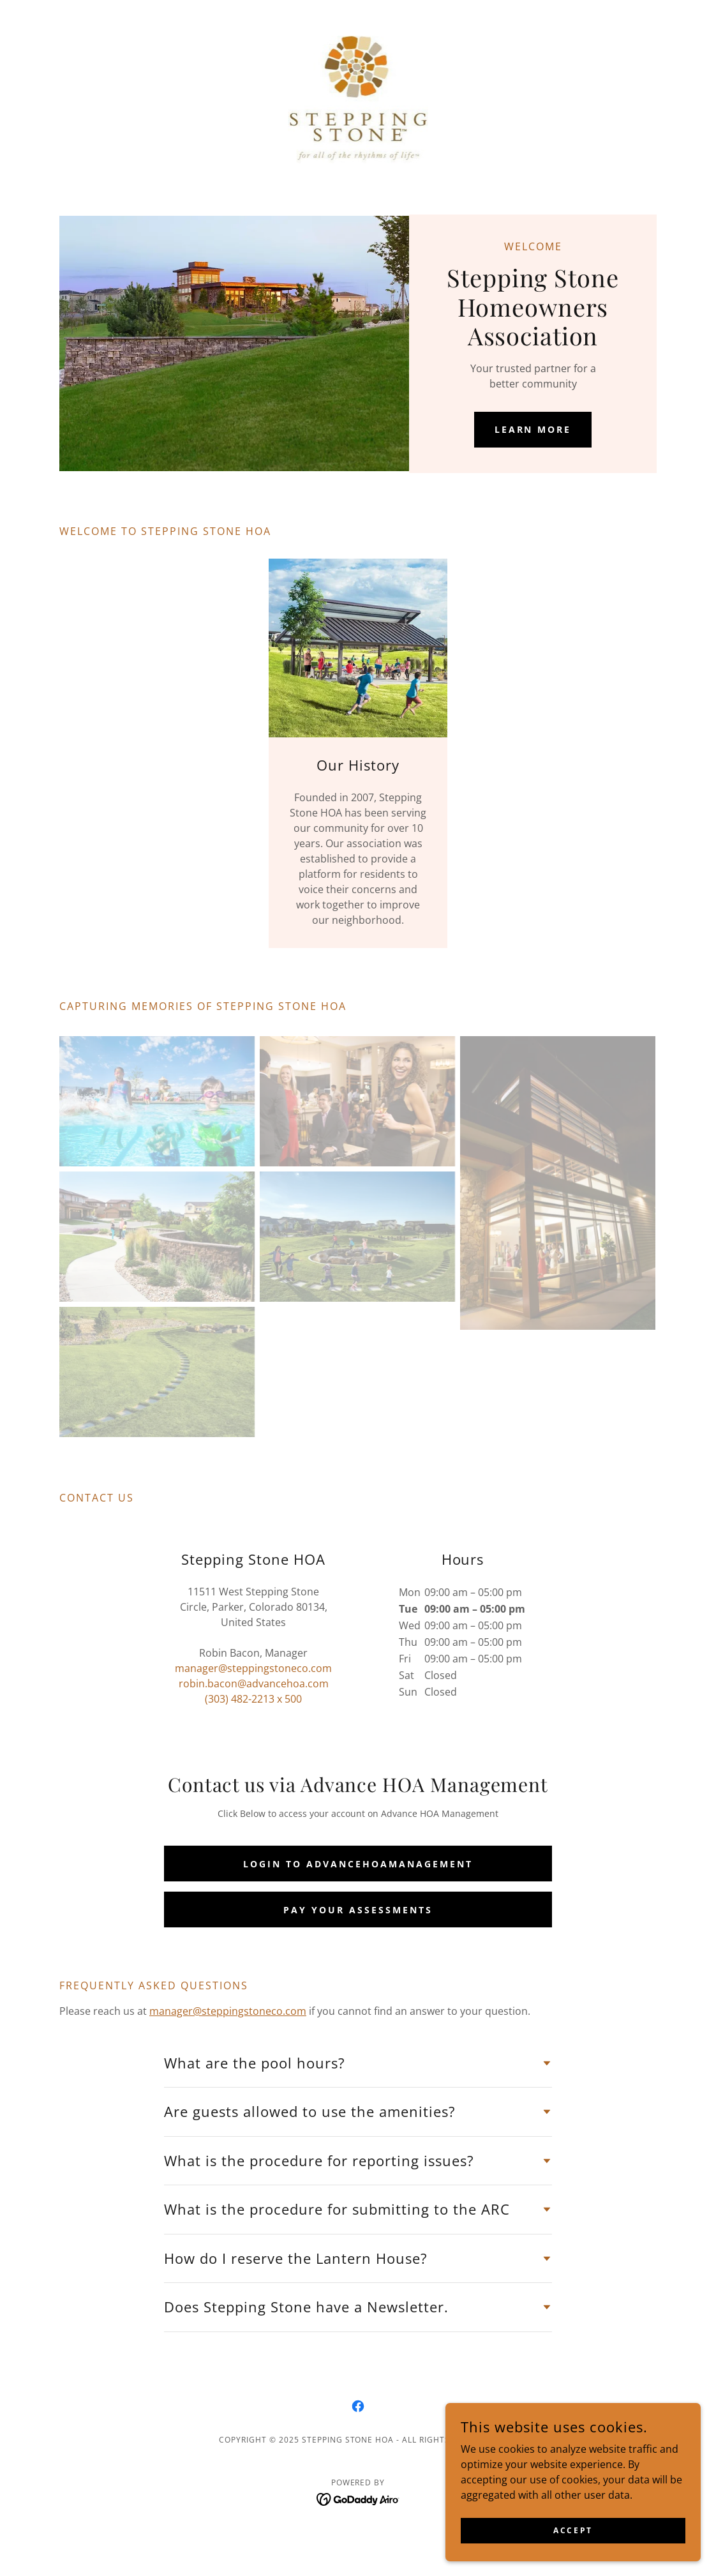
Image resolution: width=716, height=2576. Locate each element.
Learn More (533, 429)
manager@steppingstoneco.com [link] (253, 1668)
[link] (358, 98)
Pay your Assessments (358, 1910)
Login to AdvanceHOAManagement (358, 1864)
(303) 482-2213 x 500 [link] (253, 1699)
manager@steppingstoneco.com (227, 2011)
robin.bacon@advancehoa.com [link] (254, 1683)
